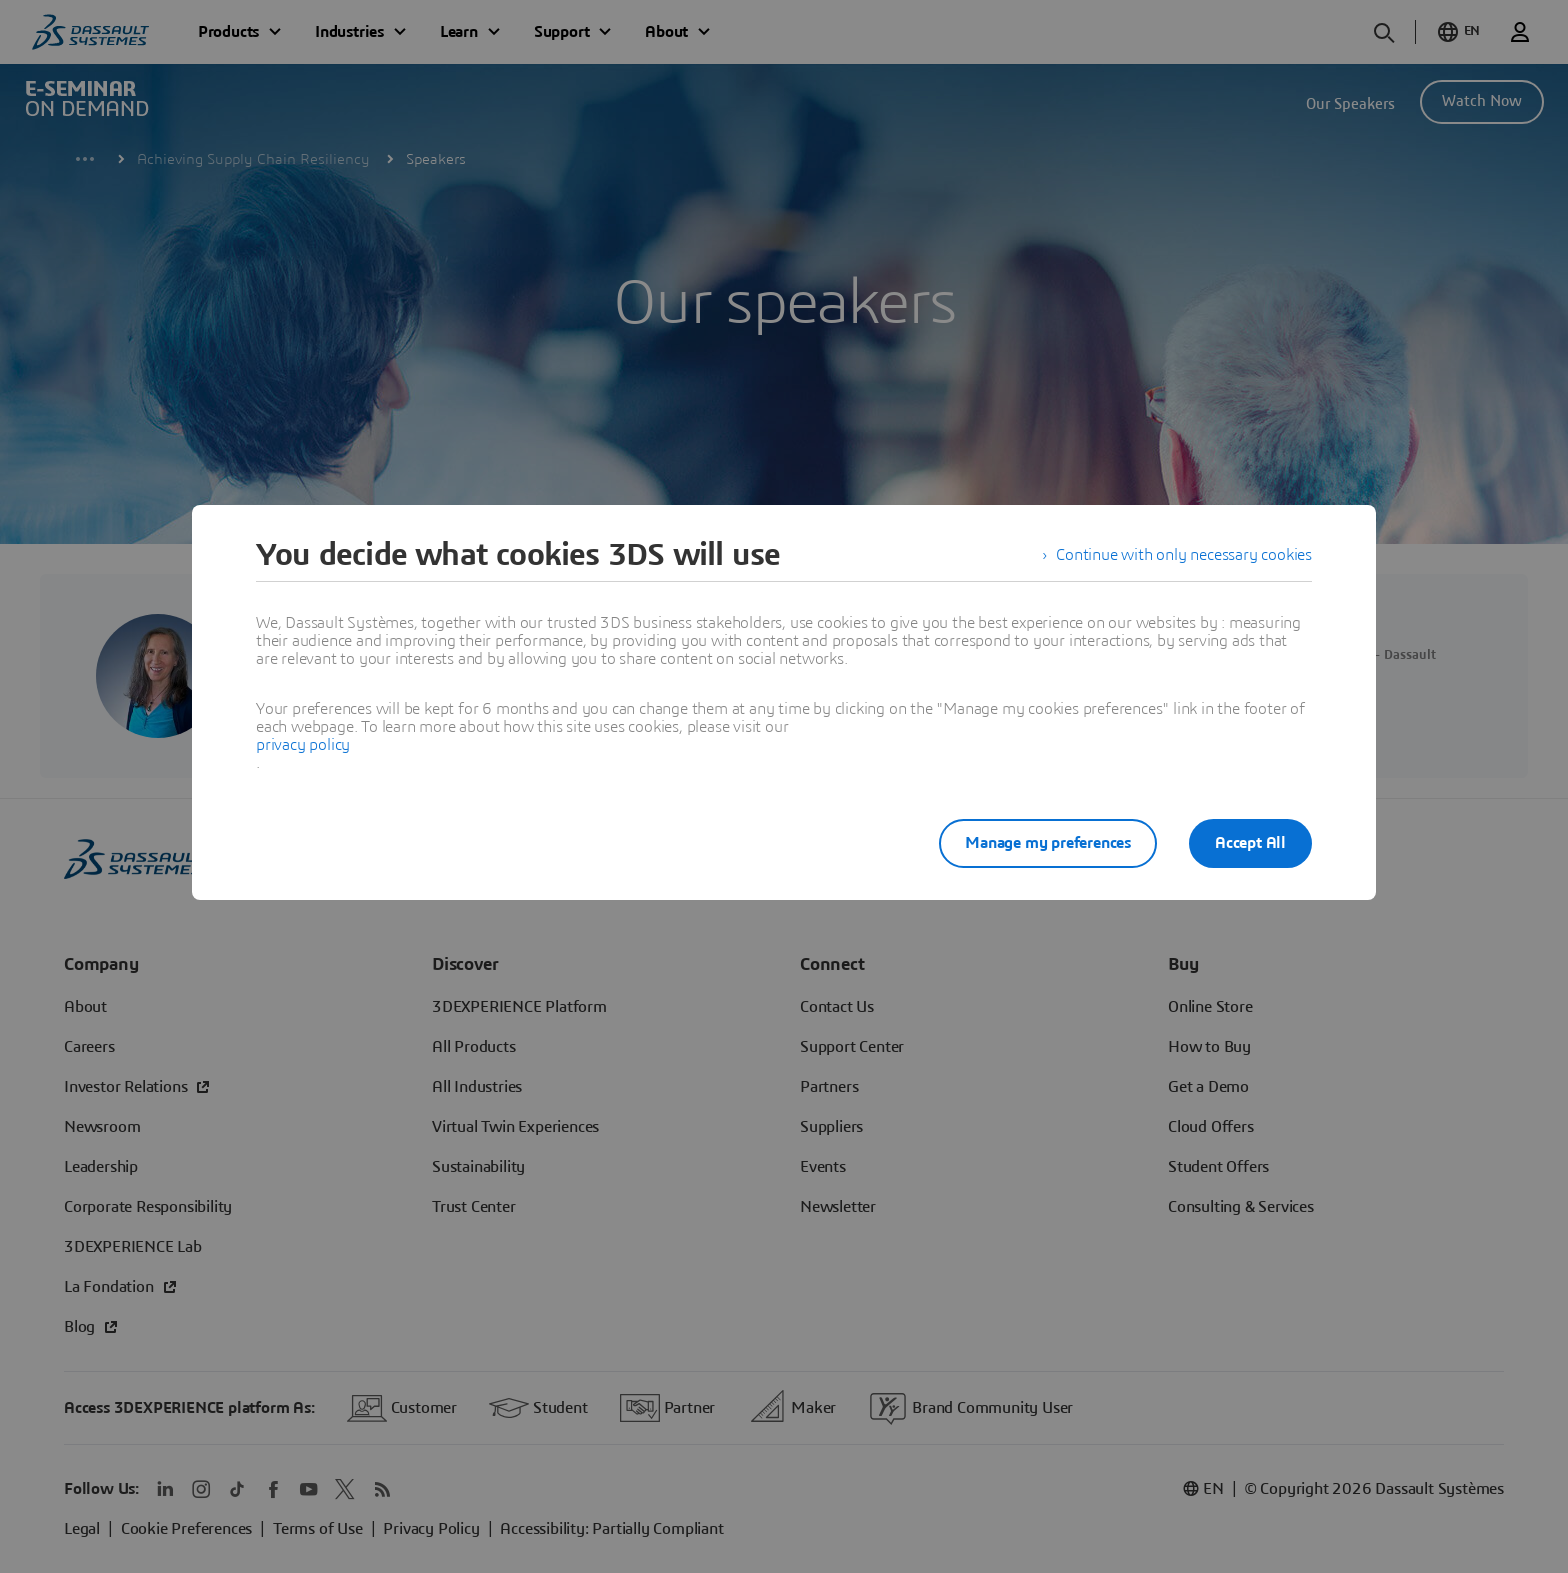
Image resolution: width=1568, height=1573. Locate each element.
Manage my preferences (1048, 843)
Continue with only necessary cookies (1184, 555)
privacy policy (303, 745)
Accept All (1250, 843)
